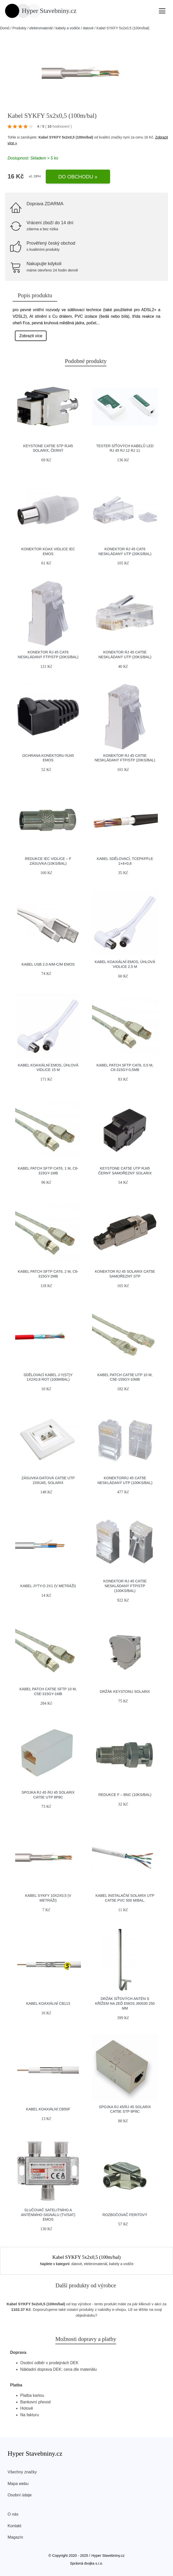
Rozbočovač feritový (124, 2215)
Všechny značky (22, 2472)
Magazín (15, 2537)
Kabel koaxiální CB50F (48, 2109)
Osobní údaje (20, 2495)
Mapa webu (18, 2483)
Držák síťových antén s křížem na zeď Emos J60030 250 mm (125, 2003)
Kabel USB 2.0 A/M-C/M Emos (48, 964)
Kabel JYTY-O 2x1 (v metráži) (48, 1586)
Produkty (19, 28)
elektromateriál (41, 28)
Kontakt (14, 2526)
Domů (4, 28)
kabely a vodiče (67, 28)
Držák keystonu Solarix (125, 1692)
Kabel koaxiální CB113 (48, 2003)
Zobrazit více (30, 336)
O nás (13, 2514)
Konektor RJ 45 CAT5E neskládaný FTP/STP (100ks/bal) (124, 1585)
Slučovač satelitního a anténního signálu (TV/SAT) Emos (48, 2214)
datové (88, 28)
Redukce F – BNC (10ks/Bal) (125, 1795)
